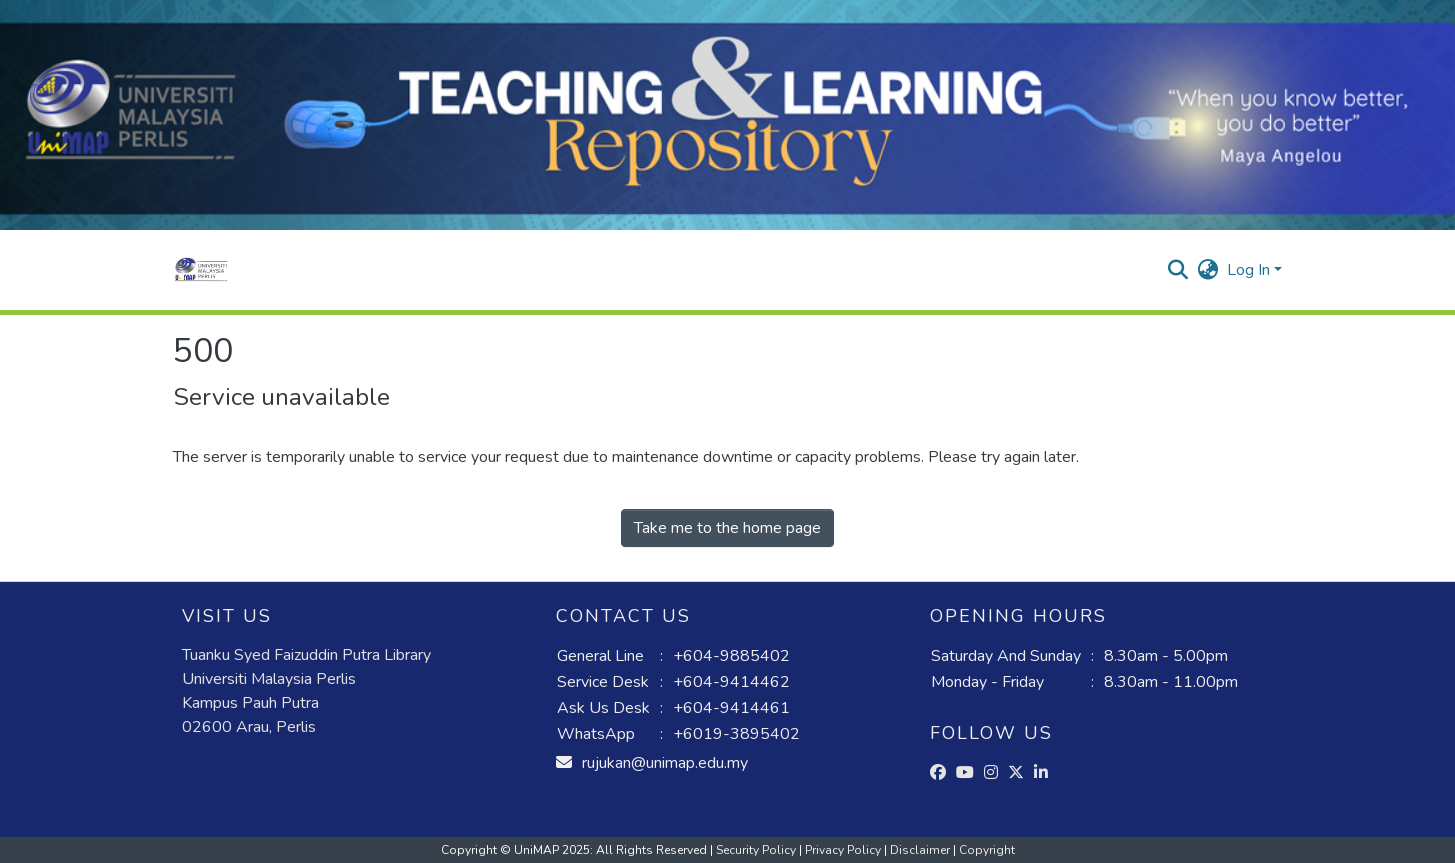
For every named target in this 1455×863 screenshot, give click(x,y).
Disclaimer (921, 850)
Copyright (987, 850)
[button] (201, 270)
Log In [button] (1250, 270)
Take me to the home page (727, 528)
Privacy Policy (844, 850)
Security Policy (757, 850)
